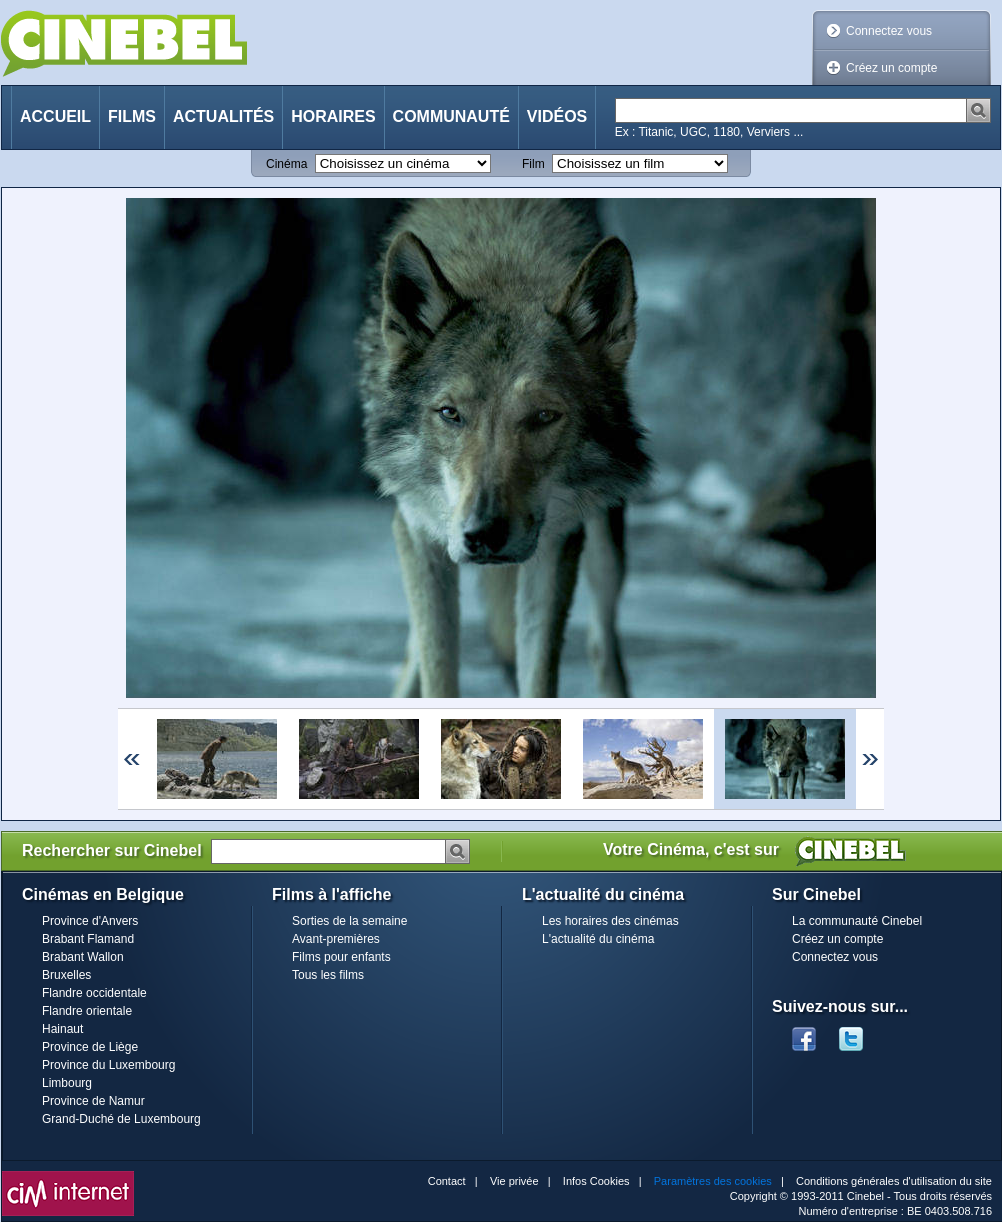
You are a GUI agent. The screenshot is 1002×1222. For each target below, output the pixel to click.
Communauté (451, 116)
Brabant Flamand (88, 939)
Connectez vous (889, 31)
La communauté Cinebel (857, 921)
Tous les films (328, 975)
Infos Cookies (596, 1181)
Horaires (333, 116)
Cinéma (286, 164)
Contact (447, 1181)
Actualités (223, 116)
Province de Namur (93, 1101)
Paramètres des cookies (713, 1181)
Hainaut (62, 1029)
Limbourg (67, 1083)
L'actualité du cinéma (598, 939)
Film (533, 164)
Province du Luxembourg (108, 1065)
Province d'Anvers (90, 921)
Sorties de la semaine (349, 921)
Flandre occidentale (94, 993)
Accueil (55, 116)
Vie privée (514, 1181)
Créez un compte (891, 68)
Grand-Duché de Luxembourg (121, 1119)
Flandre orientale (87, 1011)
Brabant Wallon (83, 957)
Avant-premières (336, 939)
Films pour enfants (341, 957)
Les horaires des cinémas (610, 921)
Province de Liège (90, 1047)
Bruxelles (66, 975)
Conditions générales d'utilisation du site (894, 1181)
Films (132, 116)
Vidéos (557, 116)
